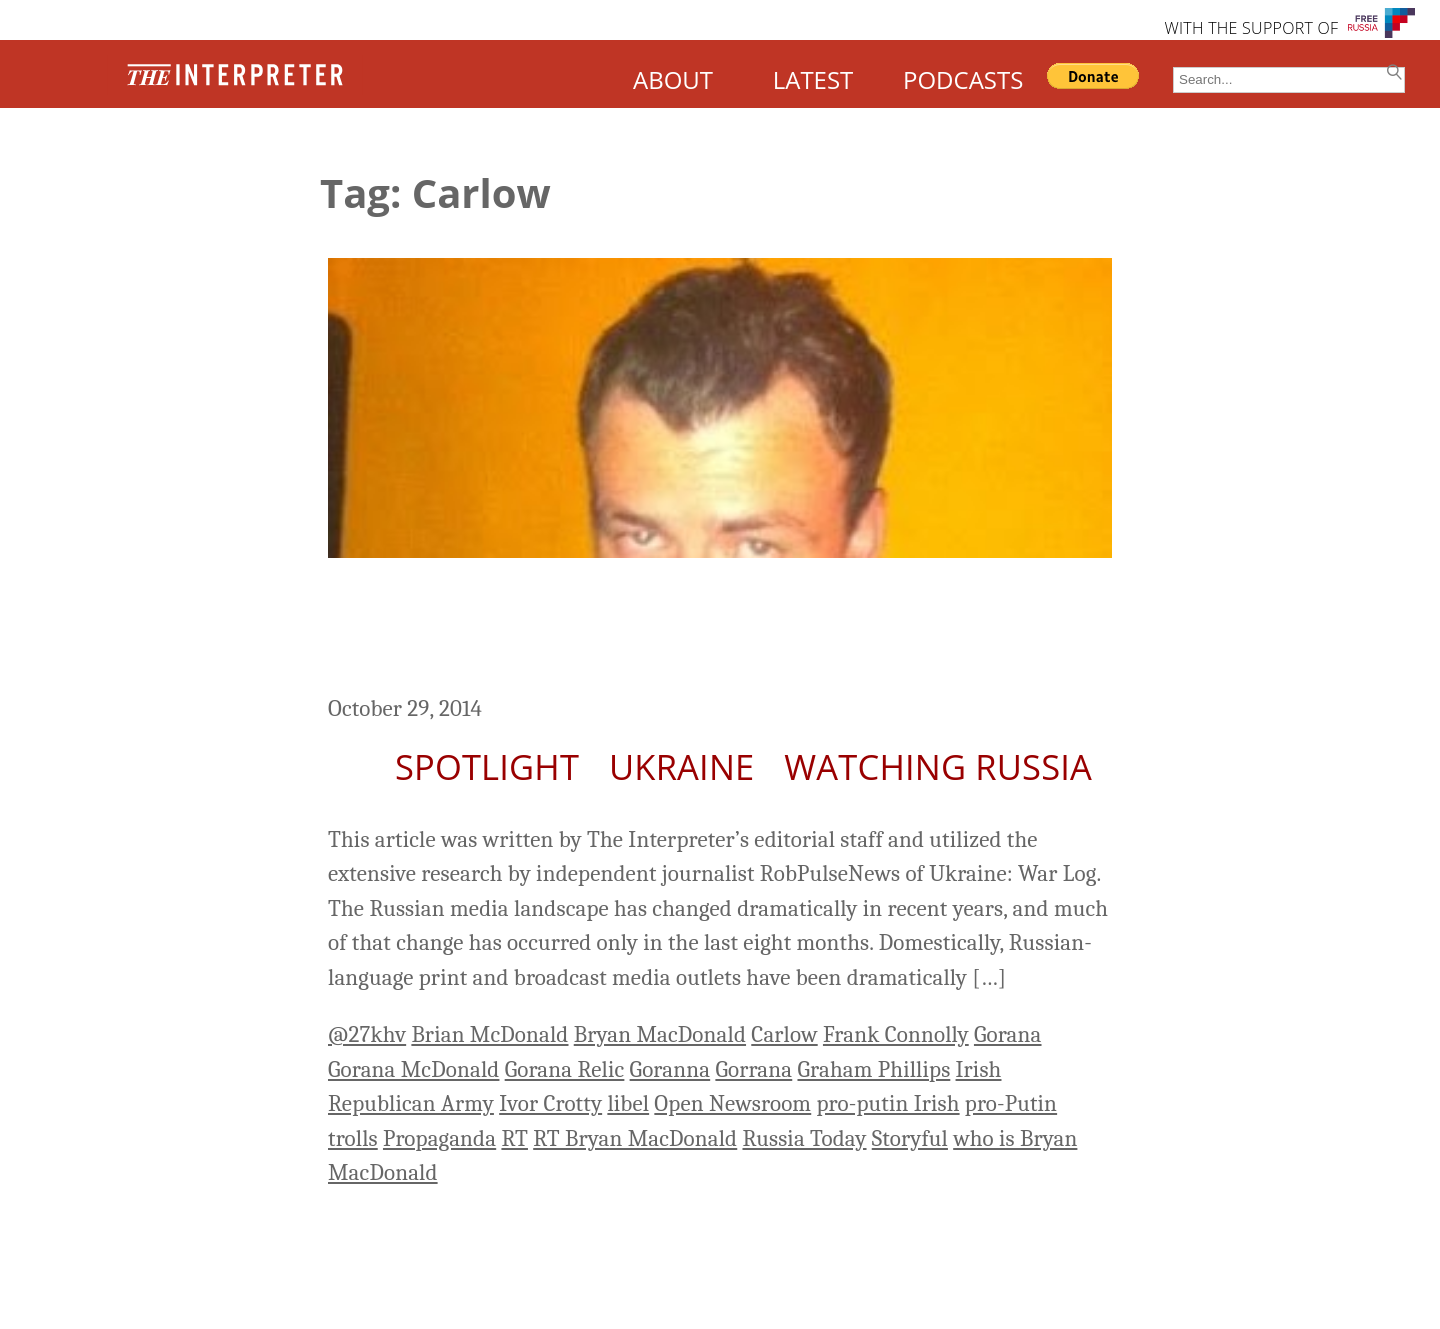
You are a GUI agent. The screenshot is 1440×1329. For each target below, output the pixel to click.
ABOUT (673, 79)
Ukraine (681, 766)
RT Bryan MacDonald (635, 1138)
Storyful (910, 1138)
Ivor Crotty (550, 1103)
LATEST (813, 79)
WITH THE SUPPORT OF (1251, 28)
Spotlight (487, 766)
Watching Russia (938, 766)
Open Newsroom (732, 1103)
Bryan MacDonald (660, 1034)
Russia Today (804, 1138)
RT (514, 1138)
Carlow (784, 1034)
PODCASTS (963, 79)
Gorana (1008, 1034)
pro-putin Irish (887, 1103)
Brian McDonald (489, 1034)
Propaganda (439, 1138)
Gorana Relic (565, 1069)
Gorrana (753, 1069)
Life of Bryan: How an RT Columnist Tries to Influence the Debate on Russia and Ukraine (713, 629)
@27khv (367, 1034)
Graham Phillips (873, 1069)
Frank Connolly (896, 1034)
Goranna (670, 1069)
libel (628, 1103)
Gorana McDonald (413, 1069)
